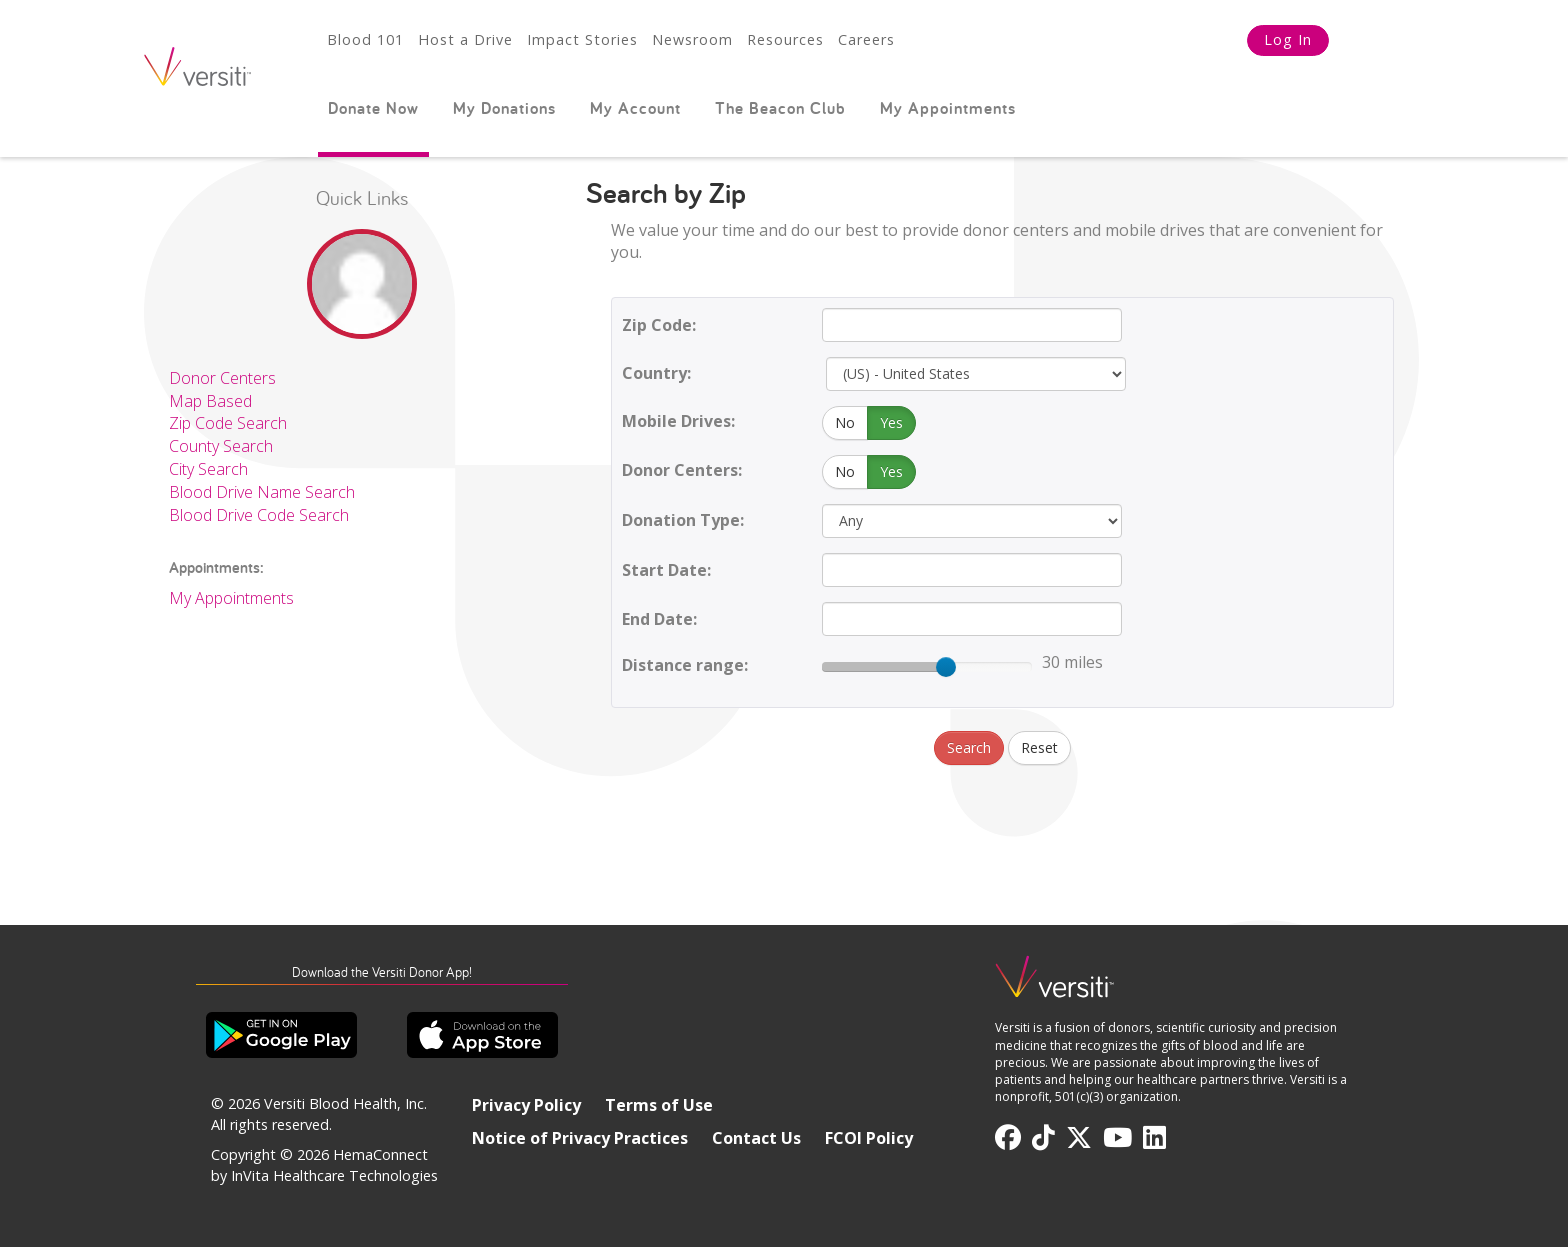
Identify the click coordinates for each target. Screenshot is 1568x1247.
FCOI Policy (869, 1138)
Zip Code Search (228, 423)
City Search (208, 469)
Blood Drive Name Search (262, 492)
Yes (891, 422)
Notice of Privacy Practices (580, 1138)
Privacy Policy (526, 1105)
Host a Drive (465, 39)
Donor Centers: (682, 470)
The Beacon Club (780, 108)
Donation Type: (683, 520)
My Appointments (948, 108)
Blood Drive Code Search (259, 515)
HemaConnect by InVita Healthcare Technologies (324, 1165)
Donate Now (373, 108)
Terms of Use (659, 1105)
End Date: (659, 619)
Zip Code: (659, 325)
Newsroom (692, 39)
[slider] (946, 667)
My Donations (504, 108)
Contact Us (756, 1138)
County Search (221, 446)
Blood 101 (365, 39)
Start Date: (666, 570)
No (845, 422)
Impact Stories (582, 39)
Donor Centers (222, 378)
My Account (635, 108)
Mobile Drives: (678, 421)
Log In (1288, 39)
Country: (656, 373)
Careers (866, 39)
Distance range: (685, 665)
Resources (785, 39)
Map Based (210, 401)
